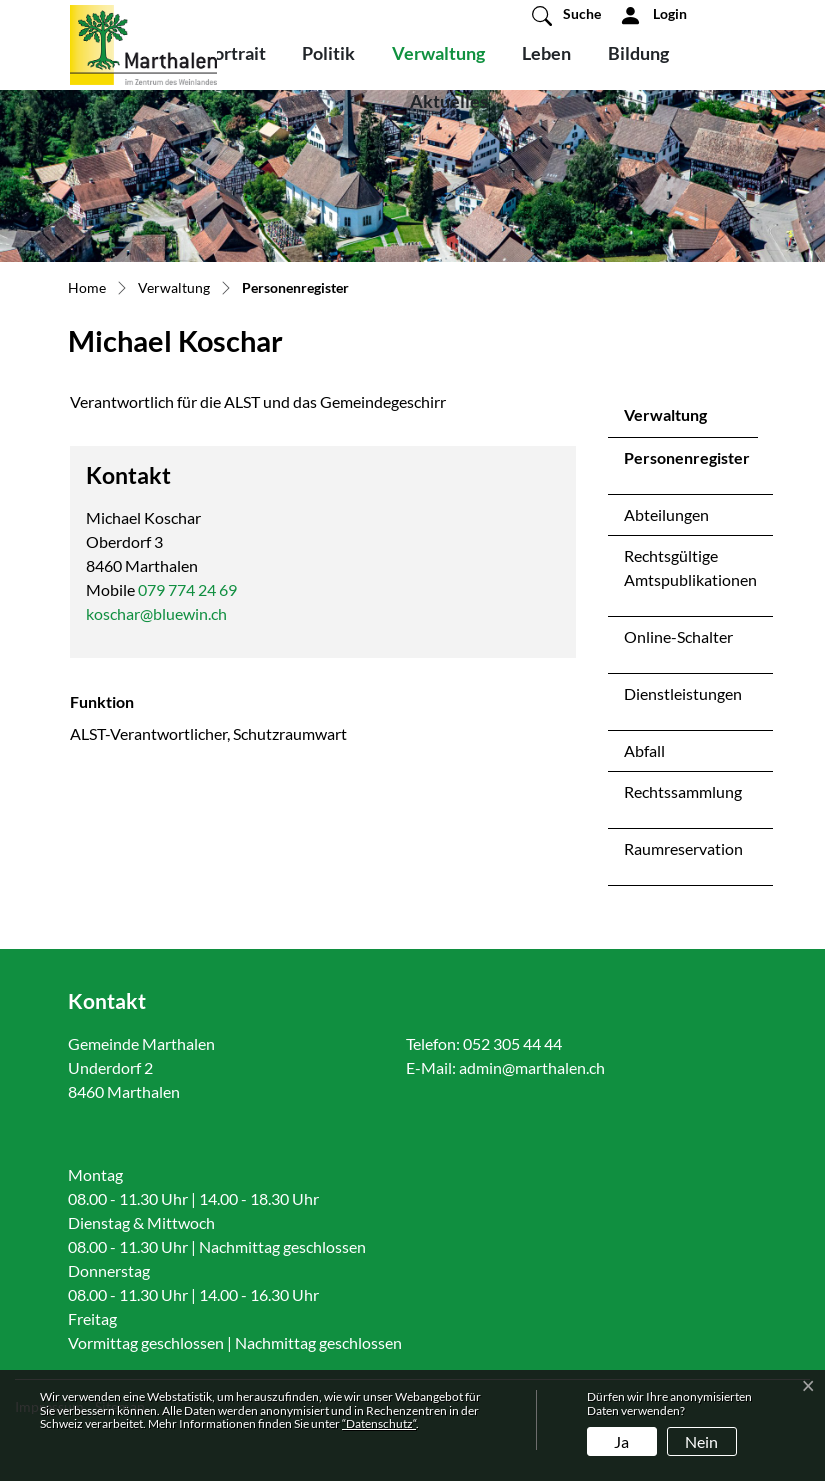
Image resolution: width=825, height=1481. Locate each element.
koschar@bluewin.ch (156, 613)
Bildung (638, 53)
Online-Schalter (678, 636)
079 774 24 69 (187, 589)
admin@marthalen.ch (532, 1067)
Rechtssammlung (683, 791)
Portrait (234, 53)
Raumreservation (683, 848)
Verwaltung (438, 53)
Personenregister (686, 463)
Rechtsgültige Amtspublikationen (690, 567)
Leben (546, 53)
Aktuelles (449, 101)
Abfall (644, 750)
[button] (566, 15)
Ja (621, 1441)
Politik (328, 53)
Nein (701, 1441)
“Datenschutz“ (379, 1423)
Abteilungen (666, 514)
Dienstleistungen (683, 693)
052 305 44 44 (512, 1043)
